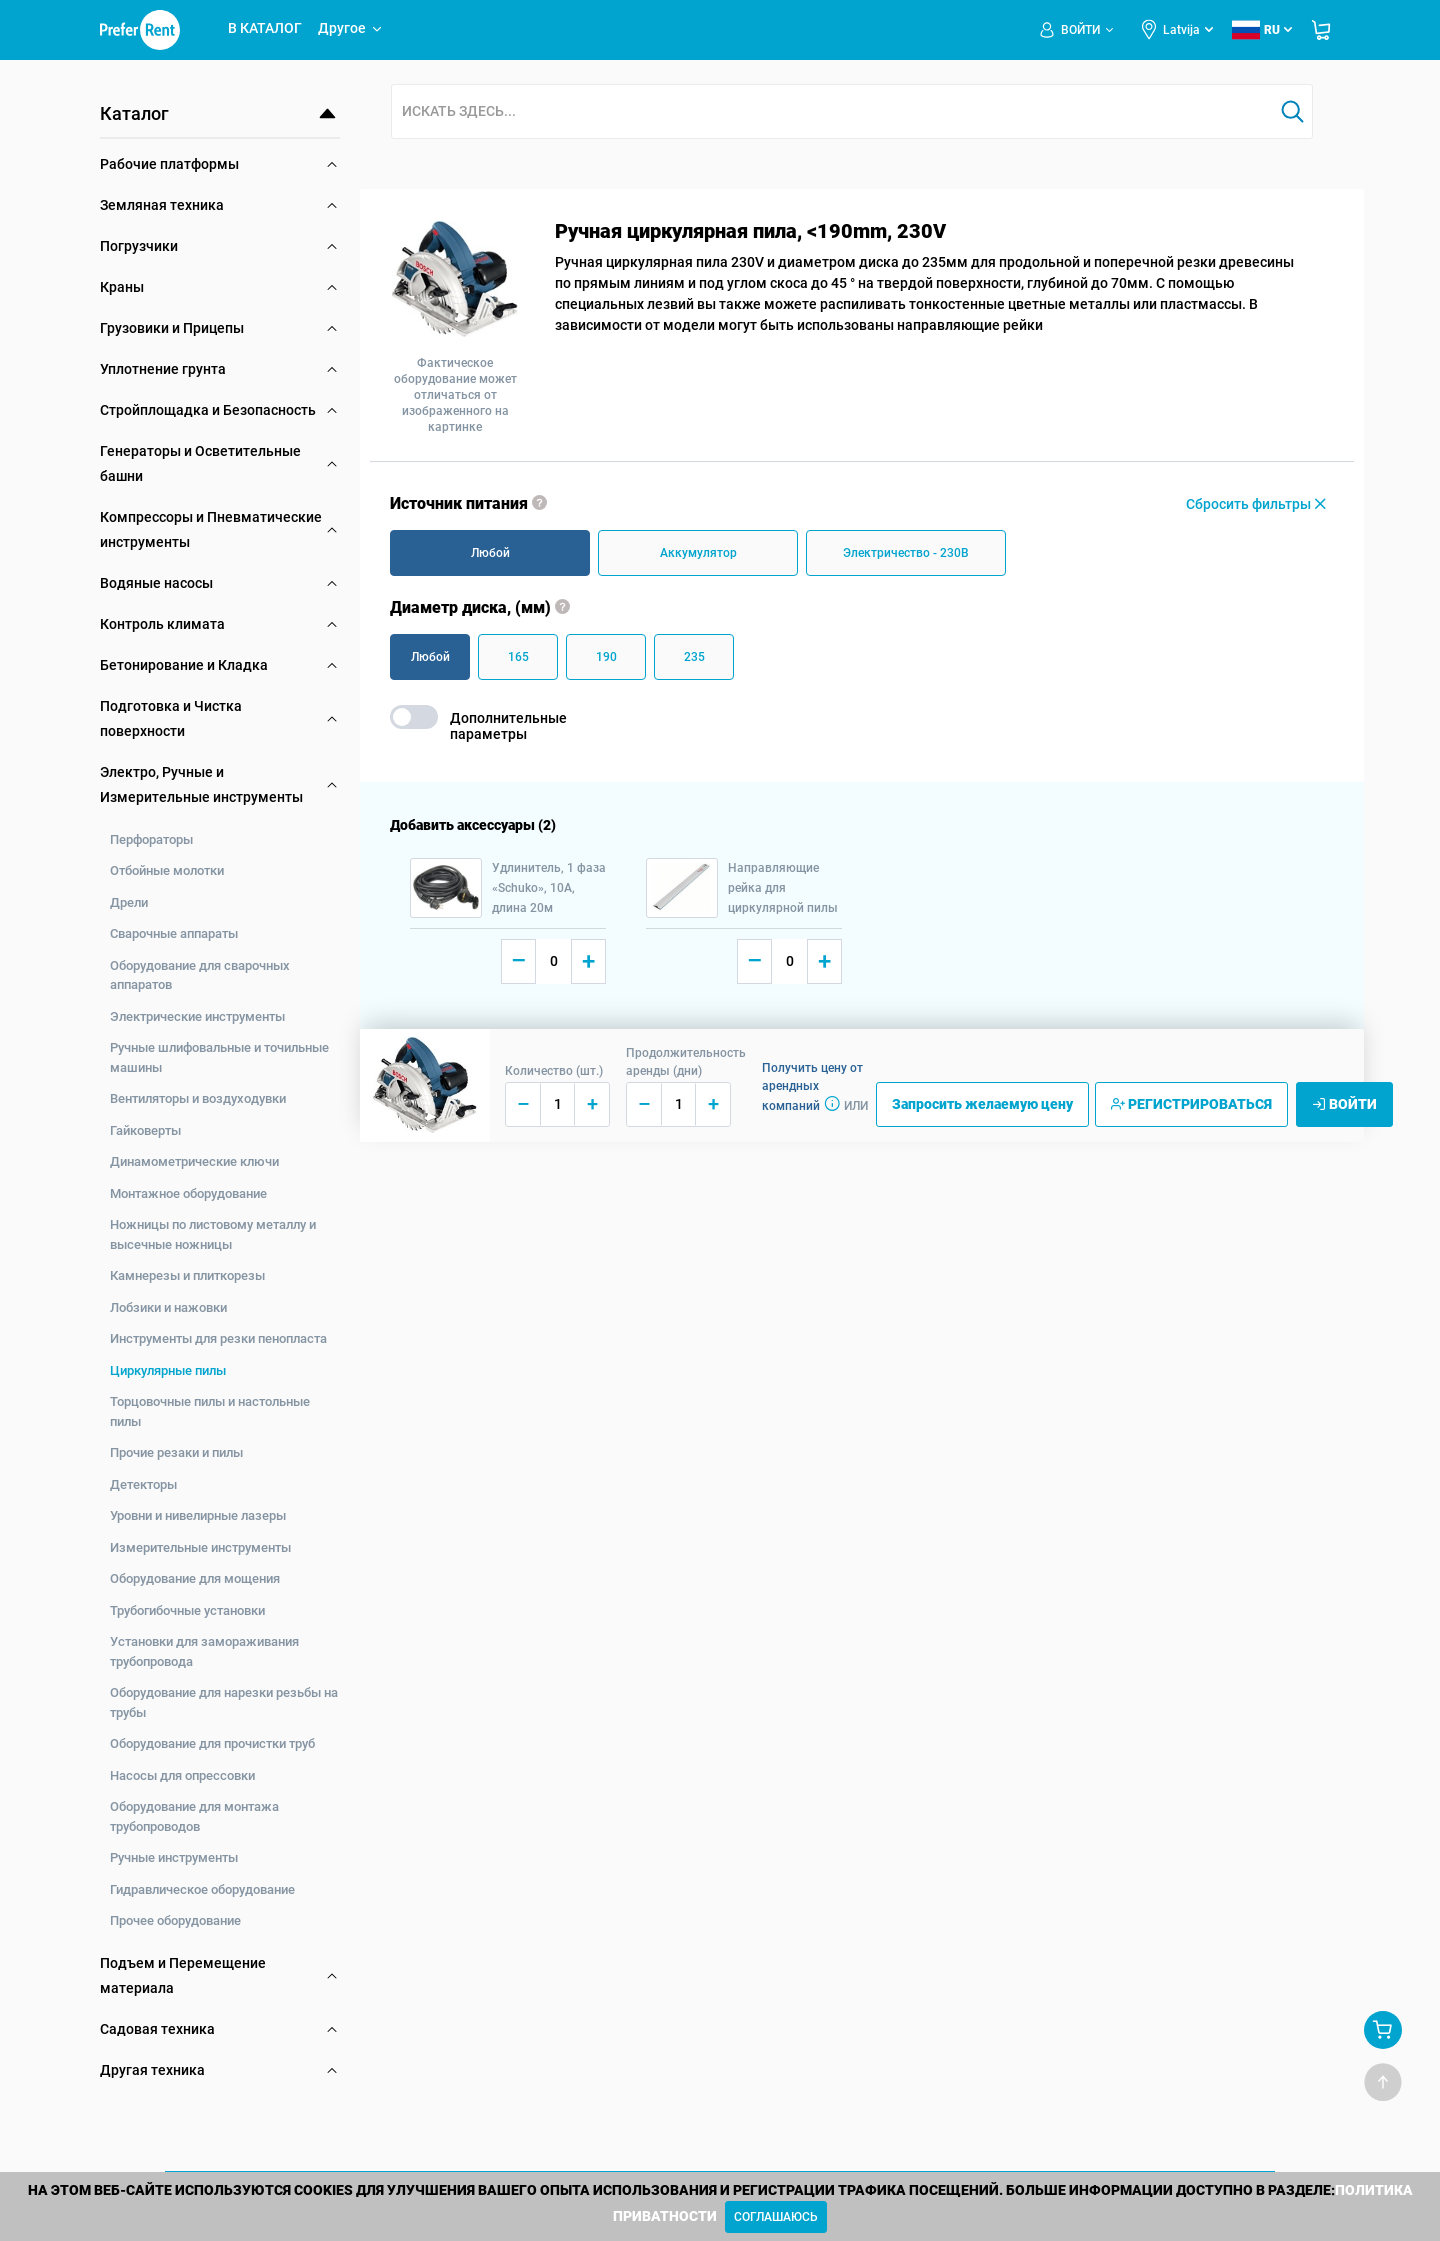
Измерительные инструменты (200, 1547)
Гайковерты (145, 1130)
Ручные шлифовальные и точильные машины (219, 1057)
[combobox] (832, 112)
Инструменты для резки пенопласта (218, 1338)
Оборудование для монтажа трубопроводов (194, 1816)
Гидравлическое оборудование (202, 1889)
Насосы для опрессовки (182, 1775)
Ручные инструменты (174, 1857)
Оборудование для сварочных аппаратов (200, 975)
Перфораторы (151, 839)
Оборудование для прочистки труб (212, 1743)
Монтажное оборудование (188, 1193)
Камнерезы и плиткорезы (187, 1275)
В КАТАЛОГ (265, 28)
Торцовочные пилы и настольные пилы (210, 1411)
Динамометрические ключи (194, 1161)
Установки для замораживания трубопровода (204, 1651)
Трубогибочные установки (187, 1610)
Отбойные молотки (167, 870)
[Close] (776, 2217)
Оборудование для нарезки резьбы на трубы (224, 1702)
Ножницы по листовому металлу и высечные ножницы (213, 1234)
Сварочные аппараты (174, 933)
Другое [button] (351, 28)
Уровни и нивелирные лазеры (198, 1515)
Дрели (129, 902)
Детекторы (143, 1484)
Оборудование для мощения (195, 1578)
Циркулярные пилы (168, 1370)
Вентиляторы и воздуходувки (198, 1098)
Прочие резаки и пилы (176, 1452)
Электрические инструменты (197, 1016)
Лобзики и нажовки (168, 1307)
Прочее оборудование (175, 1920)
